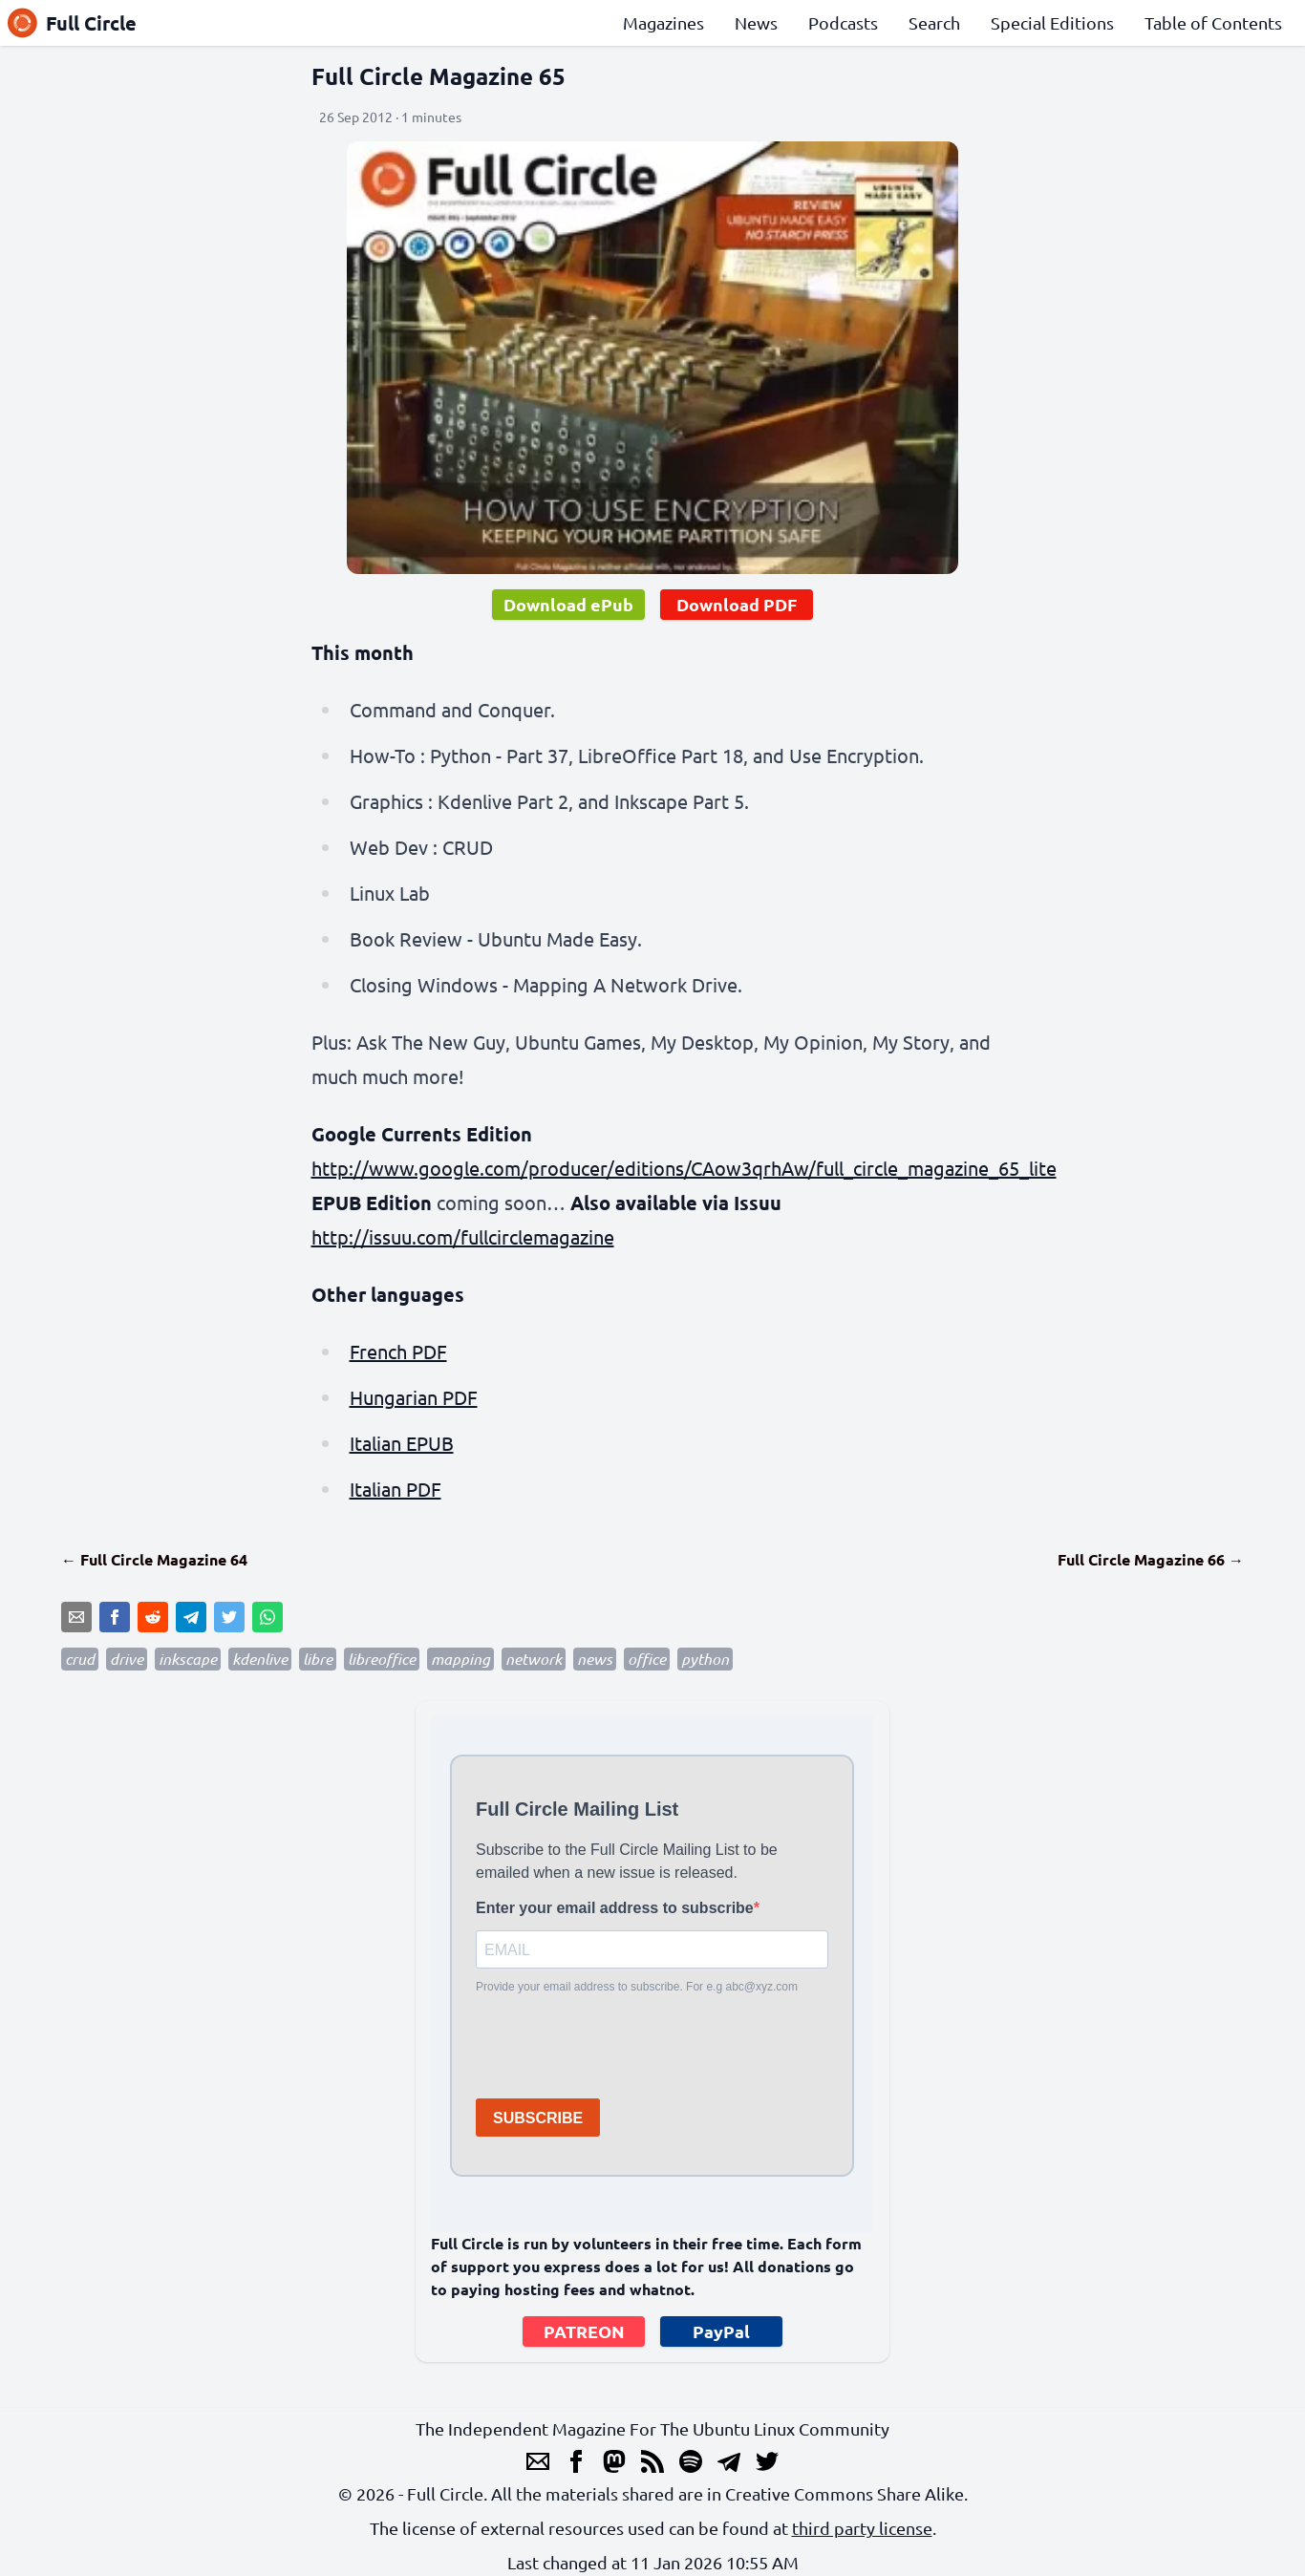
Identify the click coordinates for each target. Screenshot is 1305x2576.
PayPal (721, 2331)
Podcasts (843, 22)
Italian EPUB (402, 1443)
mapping (460, 1659)
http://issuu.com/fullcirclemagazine (462, 1236)
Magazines (663, 22)
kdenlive (260, 1659)
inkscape (188, 1659)
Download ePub (568, 604)
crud (80, 1659)
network (533, 1659)
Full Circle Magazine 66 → (1151, 1559)
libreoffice (382, 1659)
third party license (862, 2528)
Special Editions (1052, 22)
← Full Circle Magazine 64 (154, 1559)
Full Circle (72, 23)
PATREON (584, 2331)
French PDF (398, 1351)
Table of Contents (1213, 22)
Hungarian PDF (414, 1397)
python (705, 1659)
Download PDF (736, 604)
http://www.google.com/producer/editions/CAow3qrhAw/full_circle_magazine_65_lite (684, 1168)
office (647, 1659)
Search (934, 22)
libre (317, 1659)
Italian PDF (395, 1489)
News (756, 22)
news (594, 1659)
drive (126, 1659)
